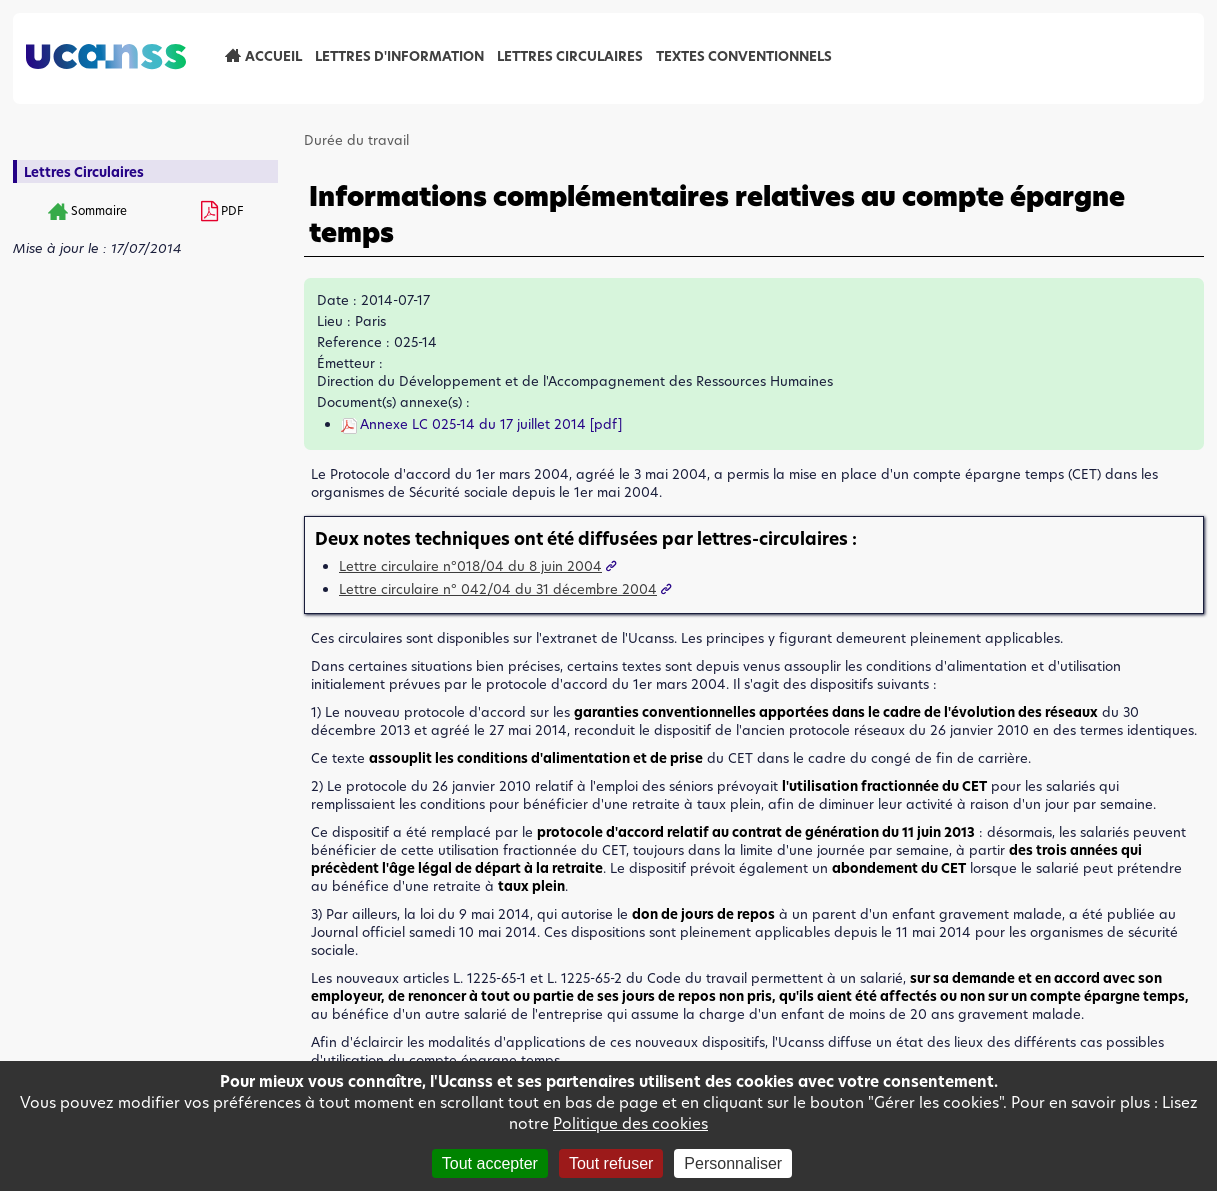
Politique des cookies (630, 1123)
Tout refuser (611, 1163)
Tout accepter (490, 1163)
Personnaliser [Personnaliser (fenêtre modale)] (733, 1163)
